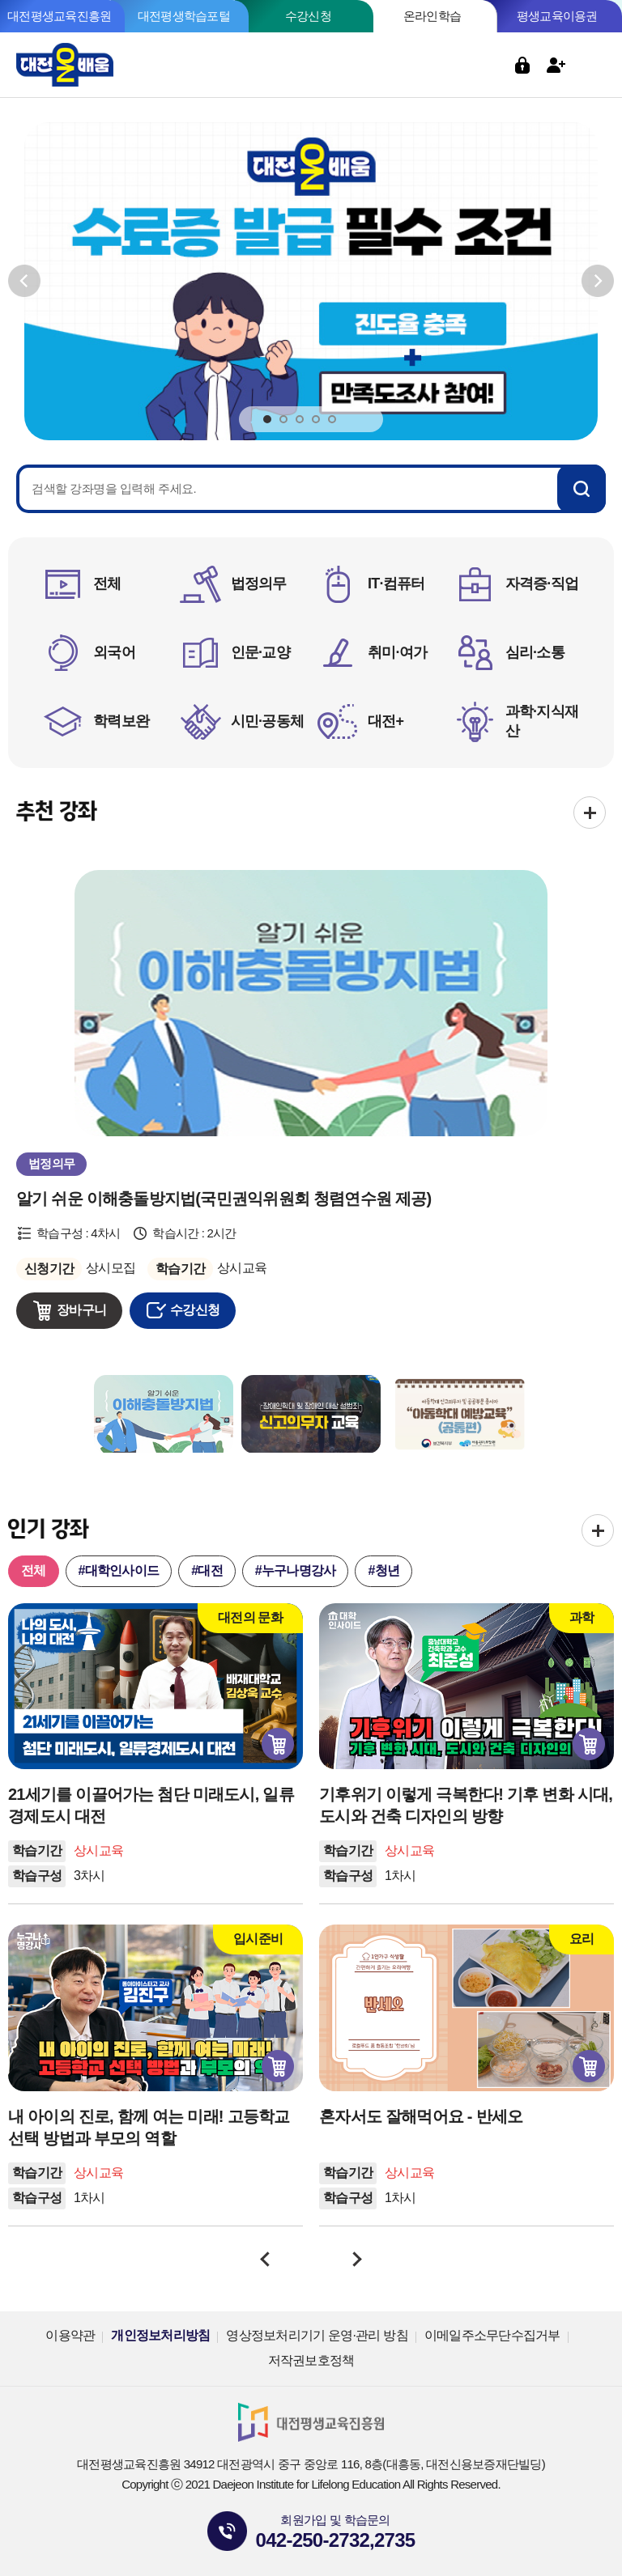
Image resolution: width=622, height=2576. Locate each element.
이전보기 (24, 280)
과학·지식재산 (542, 721)
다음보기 (598, 280)
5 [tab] (332, 420)
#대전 (207, 1570)
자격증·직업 (542, 583)
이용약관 (70, 2335)
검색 (489, 65)
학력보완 (121, 721)
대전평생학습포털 (184, 16)
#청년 (383, 1570)
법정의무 (259, 583)
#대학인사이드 (119, 1570)
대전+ (385, 721)
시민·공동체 (268, 721)
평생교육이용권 (557, 16)
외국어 (114, 652)
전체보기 (589, 812)
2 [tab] (283, 420)
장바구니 (81, 1310)
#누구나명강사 (295, 1570)
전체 (107, 583)
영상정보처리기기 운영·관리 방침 (317, 2335)
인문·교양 (260, 652)
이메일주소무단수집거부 (492, 2335)
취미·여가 (397, 652)
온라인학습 (432, 16)
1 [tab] (267, 420)
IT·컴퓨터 (396, 583)
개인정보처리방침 (160, 2335)
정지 (360, 418)
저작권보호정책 (311, 2360)
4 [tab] (315, 420)
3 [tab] (299, 420)
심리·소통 (534, 652)
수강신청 (308, 16)
